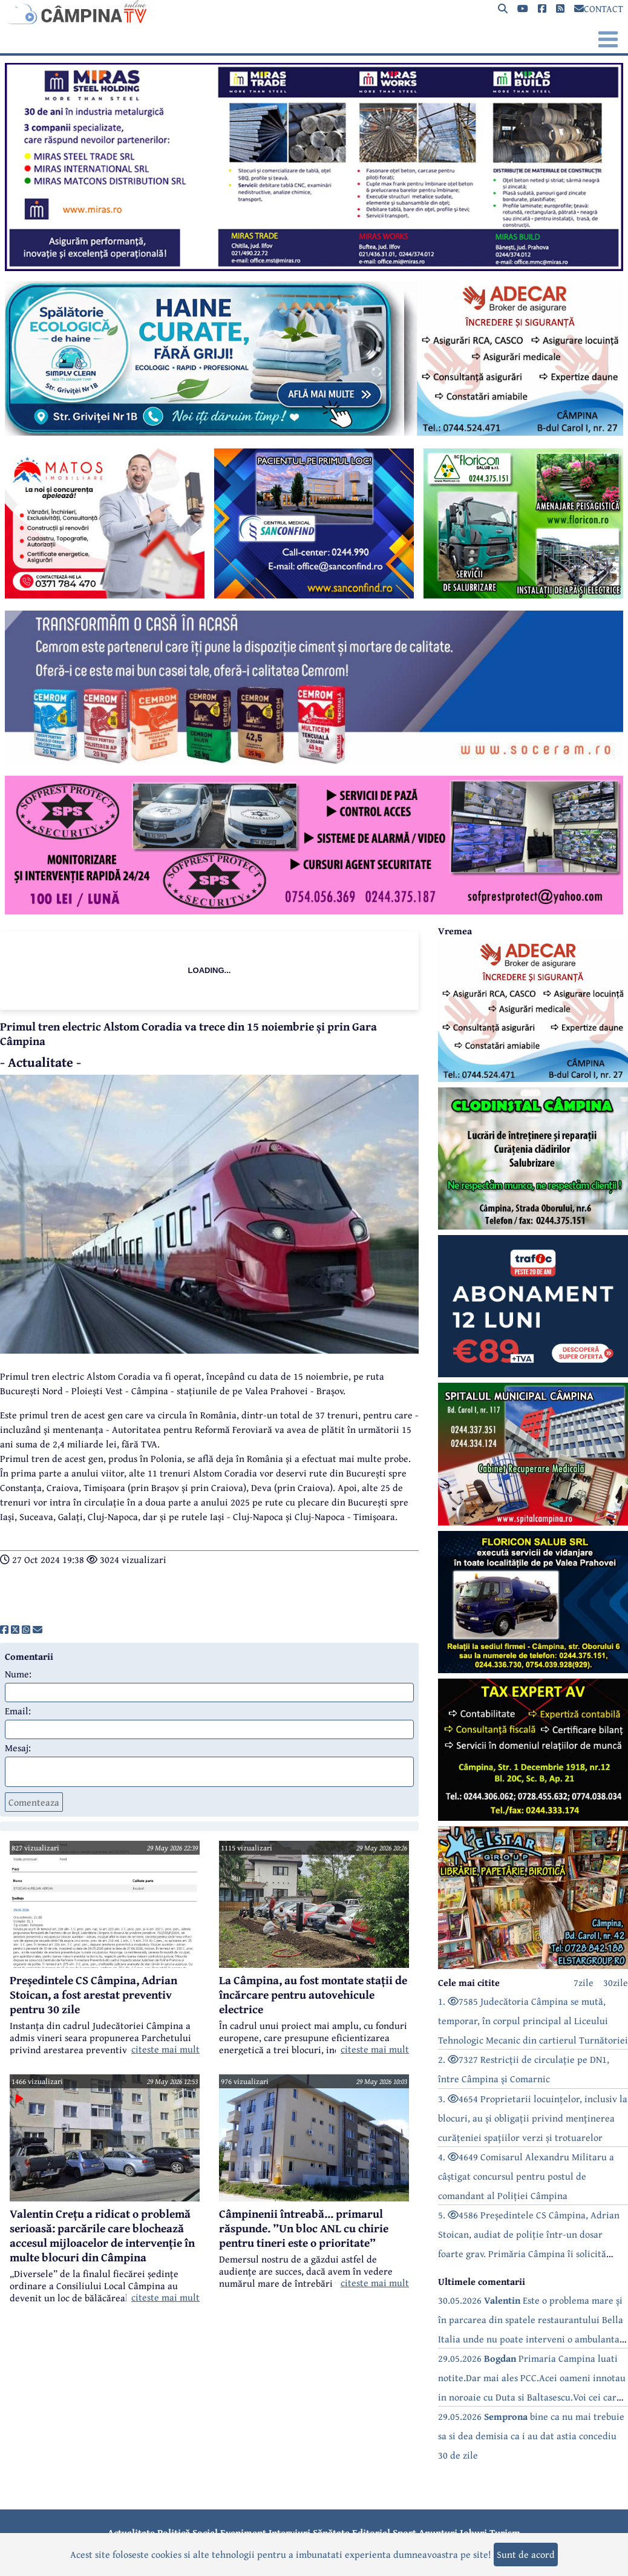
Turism (504, 2532)
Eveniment (243, 2532)
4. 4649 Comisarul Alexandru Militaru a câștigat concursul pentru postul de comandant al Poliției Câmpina (526, 2176)
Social (205, 2532)
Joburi (473, 2532)
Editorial (371, 2532)
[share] (4, 1629)
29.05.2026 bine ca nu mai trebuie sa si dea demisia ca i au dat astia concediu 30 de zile (531, 2435)
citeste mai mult (165, 2049)
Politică (173, 2532)
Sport (404, 2532)
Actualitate (131, 2532)
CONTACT (598, 8)
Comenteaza (33, 1802)
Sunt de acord (526, 2554)
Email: (18, 1710)
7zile (584, 1982)
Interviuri (289, 2532)
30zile (615, 1982)
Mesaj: (18, 1747)
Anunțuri (438, 2532)
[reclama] (314, 267)
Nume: (18, 1674)
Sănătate (331, 2532)
